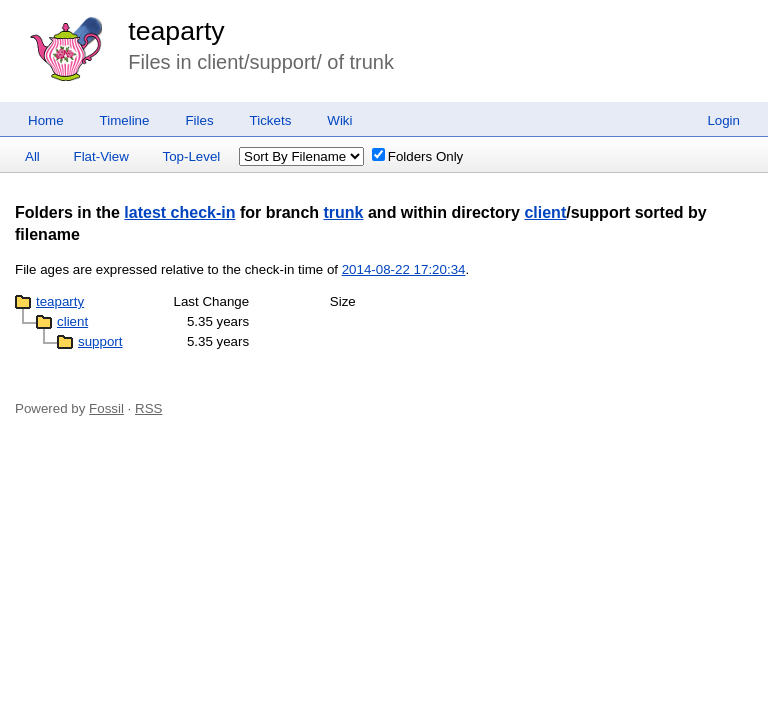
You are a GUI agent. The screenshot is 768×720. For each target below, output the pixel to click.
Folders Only (418, 156)
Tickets (271, 120)
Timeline (125, 120)
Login (723, 120)
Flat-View (101, 156)
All (32, 156)
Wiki (339, 120)
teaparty (176, 31)
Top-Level (192, 156)
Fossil (106, 408)
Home (46, 120)
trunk (344, 212)
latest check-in (179, 212)
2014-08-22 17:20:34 (404, 269)
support (100, 341)
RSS (148, 408)
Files (199, 120)
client (545, 212)
